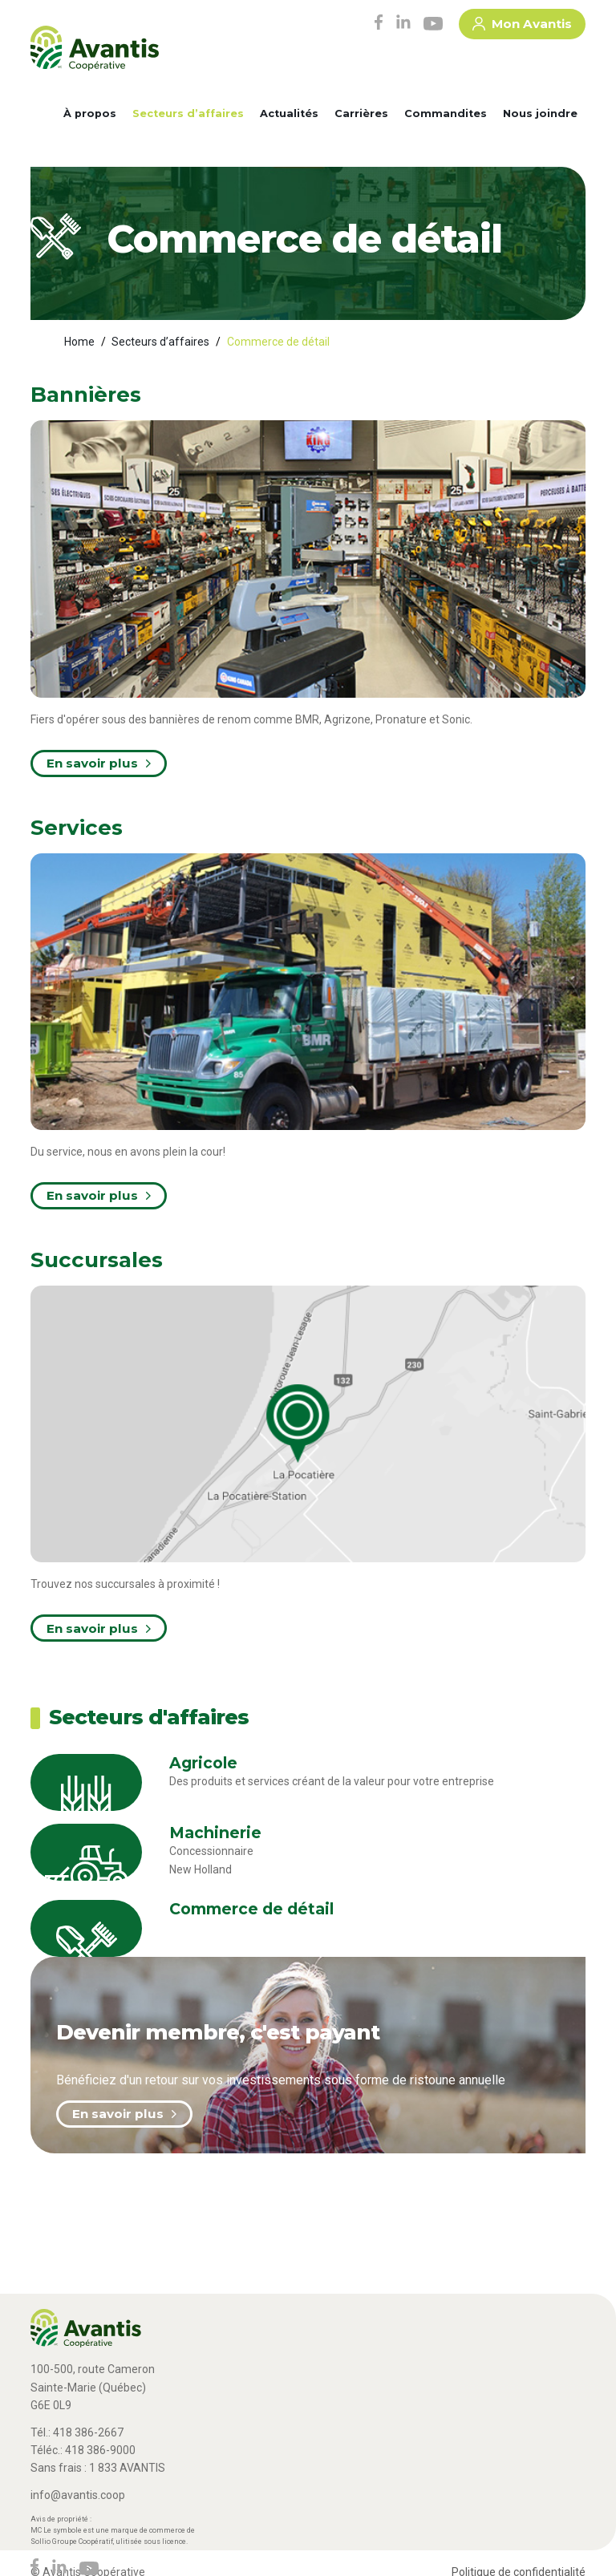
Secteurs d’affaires (188, 113)
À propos (89, 113)
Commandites (445, 113)
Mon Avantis (522, 26)
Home (79, 341)
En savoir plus (124, 2113)
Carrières (361, 113)
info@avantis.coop (77, 2495)
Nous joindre (540, 113)
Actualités (289, 113)
